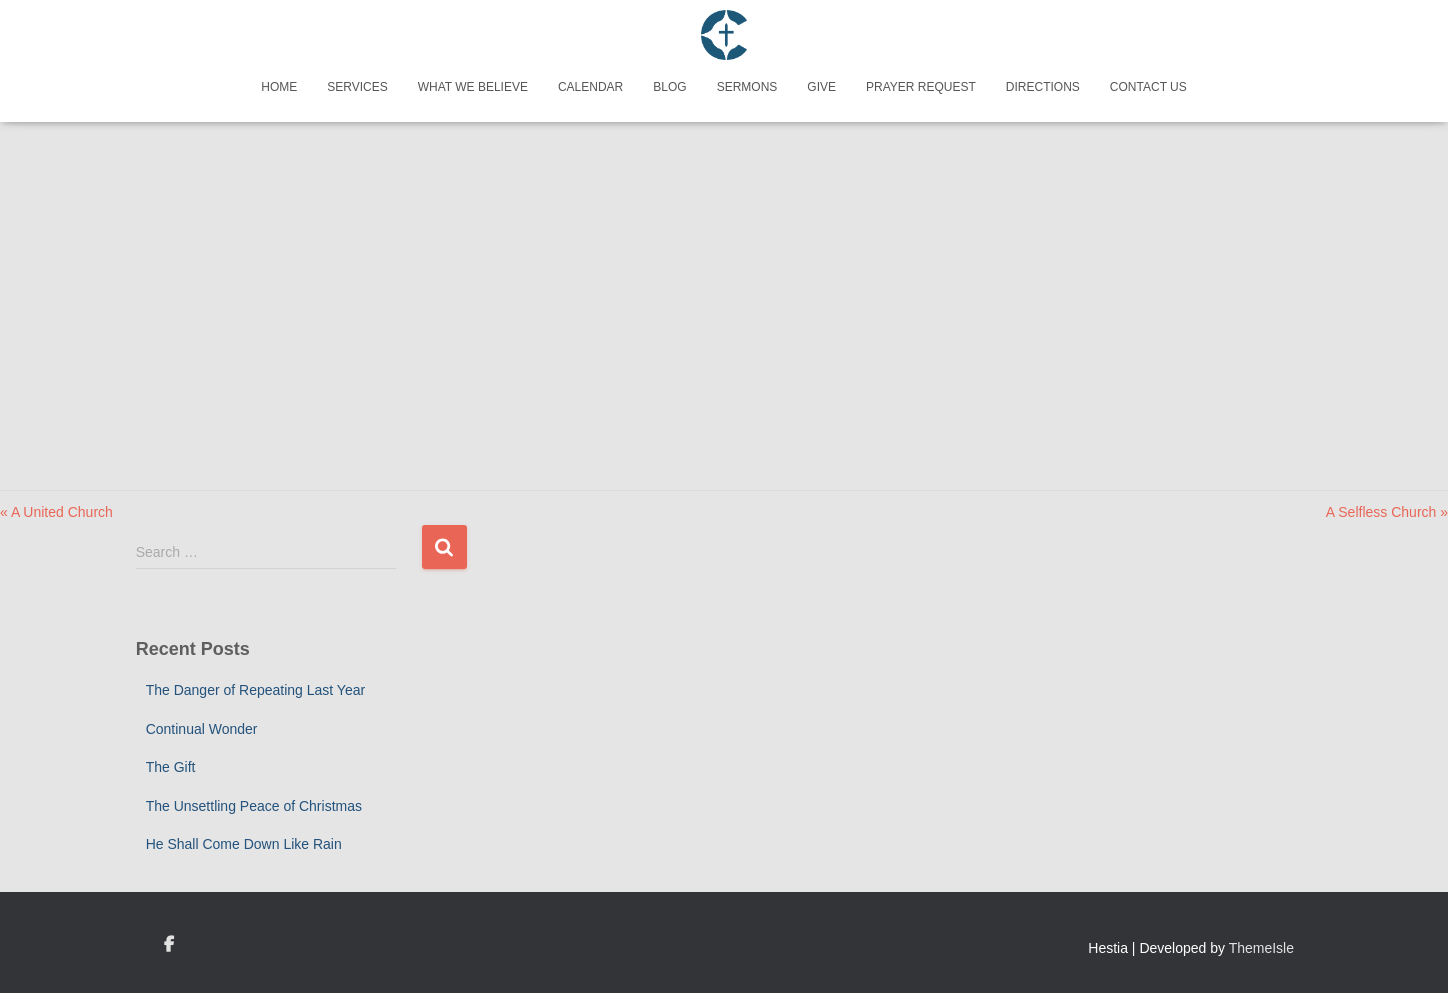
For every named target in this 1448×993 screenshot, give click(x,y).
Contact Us (1148, 87)
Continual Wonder (202, 729)
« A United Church (56, 512)
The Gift (171, 767)
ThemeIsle (1261, 948)
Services (357, 87)
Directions (1043, 87)
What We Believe (473, 87)
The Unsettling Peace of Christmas (254, 806)
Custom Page (169, 945)
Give (821, 87)
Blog (669, 87)
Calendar (590, 87)
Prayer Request (921, 87)
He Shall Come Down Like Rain (244, 844)
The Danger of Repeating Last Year (256, 690)
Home (279, 87)
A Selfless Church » (1387, 512)
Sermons (747, 87)
